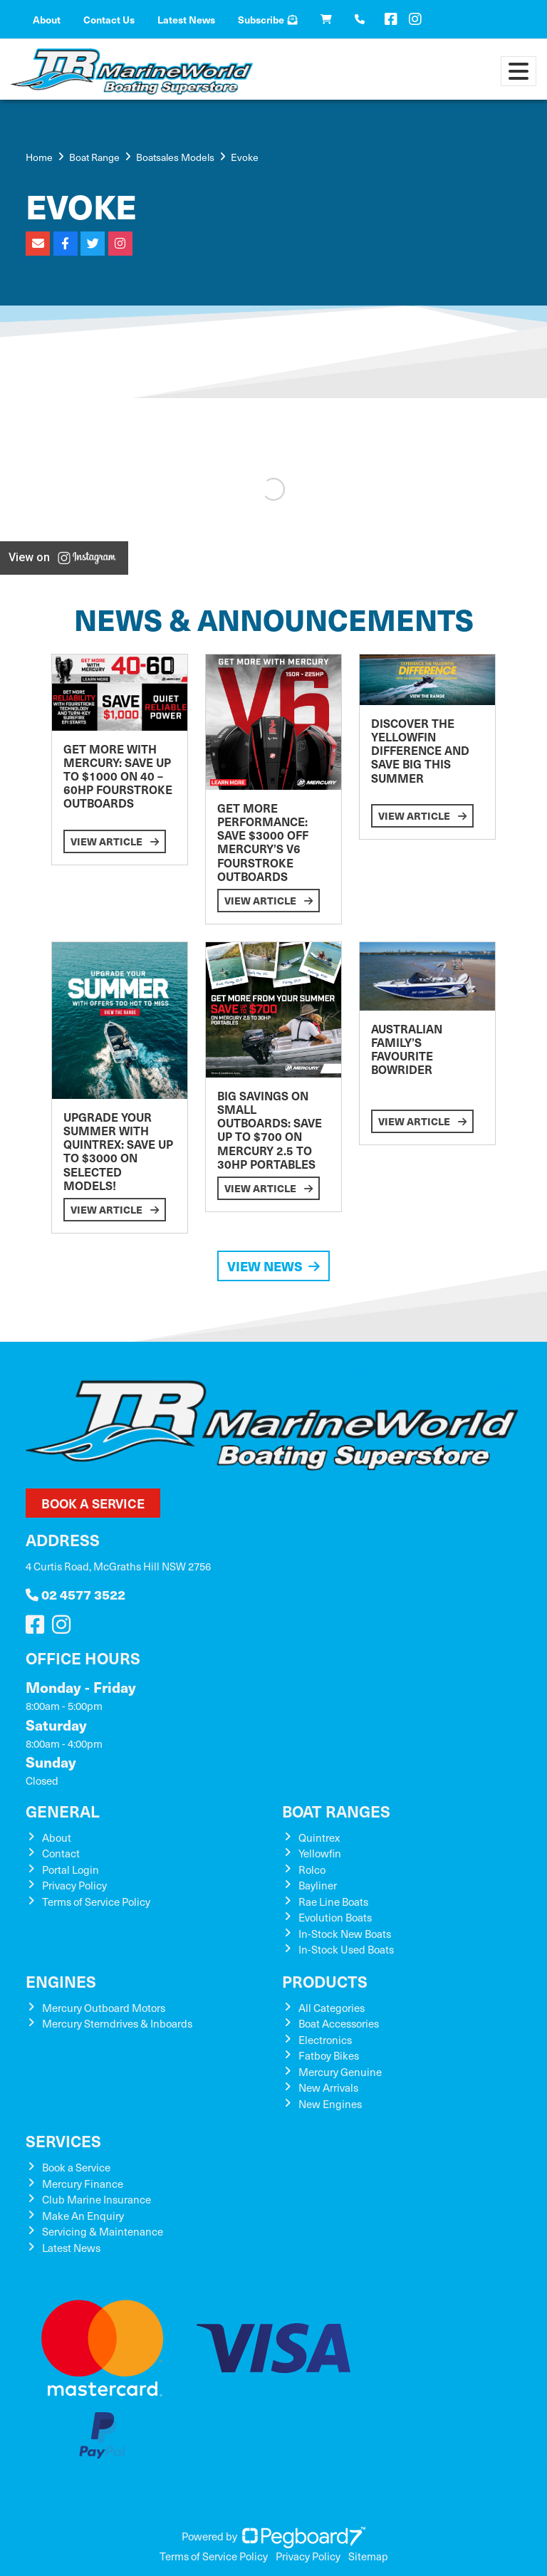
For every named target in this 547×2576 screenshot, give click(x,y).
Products (325, 1981)
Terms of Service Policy (96, 1901)
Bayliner (317, 1885)
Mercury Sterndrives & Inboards (117, 2023)
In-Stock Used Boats (346, 1949)
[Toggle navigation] (518, 71)
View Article (115, 841)
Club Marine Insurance (96, 2199)
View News (273, 1266)
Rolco (311, 1869)
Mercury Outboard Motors (103, 2008)
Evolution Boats (335, 1917)
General (63, 1811)
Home (39, 157)
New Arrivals (328, 2087)
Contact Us (109, 19)
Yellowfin (319, 1853)
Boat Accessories (338, 2023)
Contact (61, 1853)
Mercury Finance (82, 2183)
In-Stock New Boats (344, 1933)
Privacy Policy (74, 1885)
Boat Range (94, 157)
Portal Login (70, 1869)
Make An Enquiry (83, 2215)
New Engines (330, 2104)
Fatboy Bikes (328, 2055)
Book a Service (93, 1503)
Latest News (186, 19)
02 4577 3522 (75, 1594)
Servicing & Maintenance (102, 2231)
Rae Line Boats (333, 1901)
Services (63, 2140)
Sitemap (368, 2556)
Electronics (325, 2040)
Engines (61, 1981)
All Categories (331, 2008)
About (47, 19)
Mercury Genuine (340, 2072)
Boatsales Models (175, 157)
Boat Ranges (336, 1811)
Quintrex (319, 1837)
